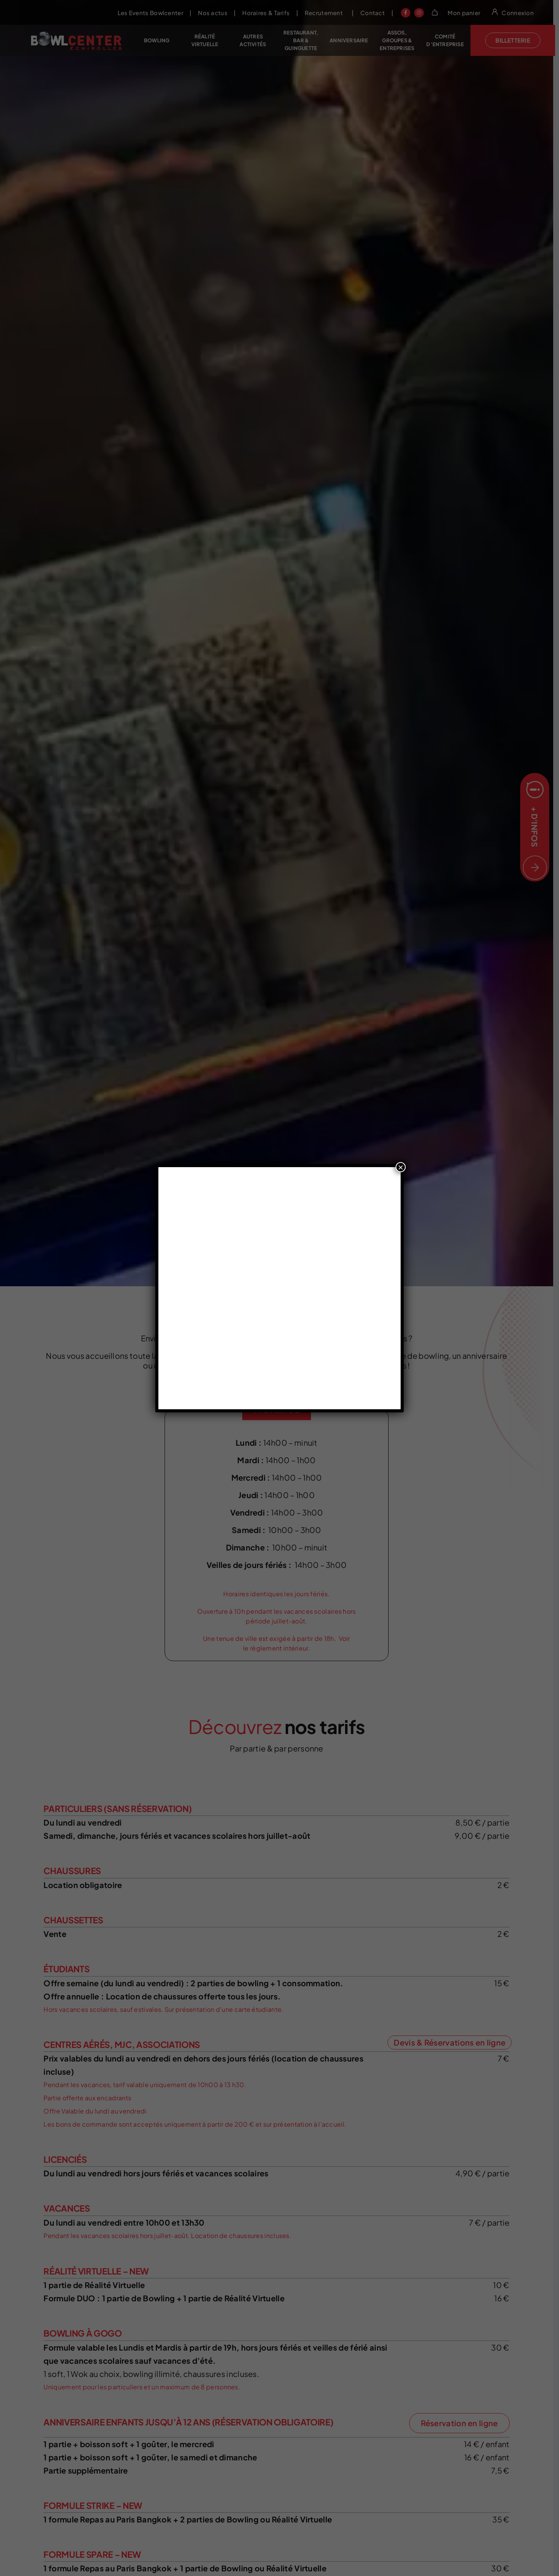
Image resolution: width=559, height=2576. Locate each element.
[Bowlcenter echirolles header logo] (77, 34)
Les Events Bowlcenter (156, 12)
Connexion (523, 12)
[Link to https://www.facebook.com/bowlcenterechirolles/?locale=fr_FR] (412, 13)
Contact (378, 12)
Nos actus (218, 12)
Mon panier (469, 12)
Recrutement (330, 12)
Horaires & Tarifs (271, 12)
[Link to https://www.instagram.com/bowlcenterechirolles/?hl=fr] (425, 13)
